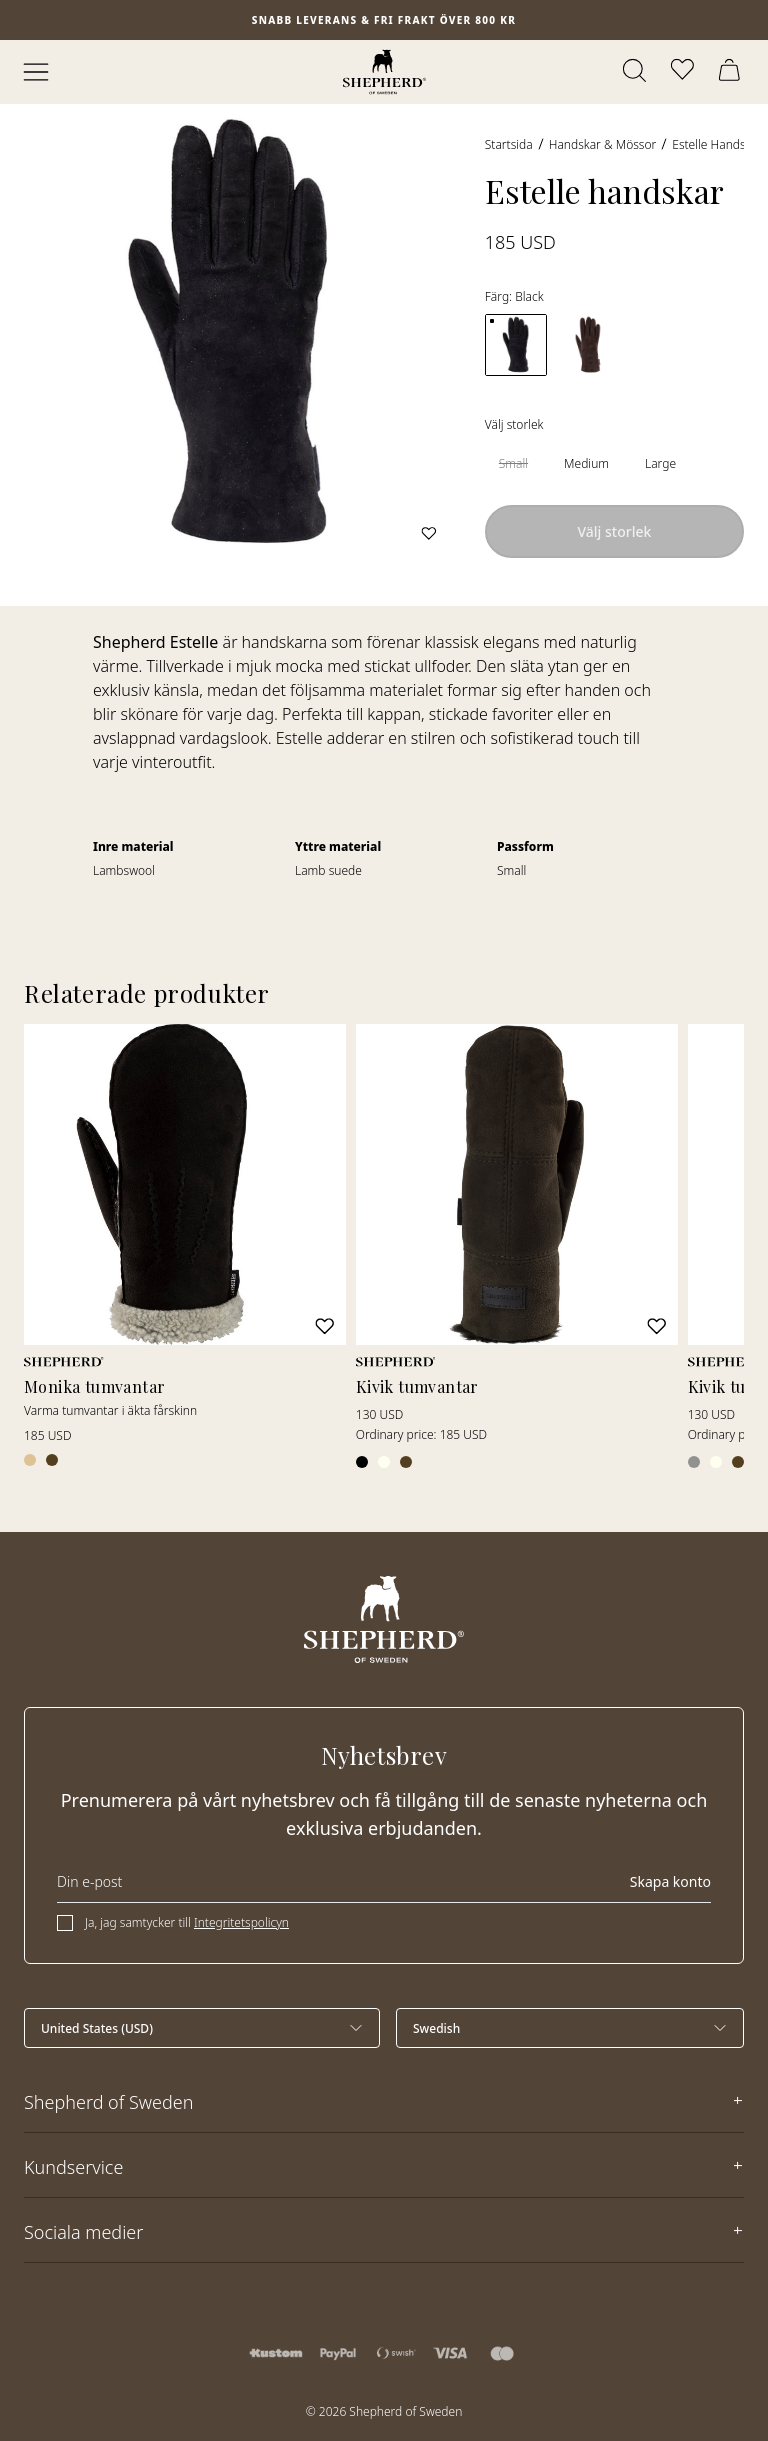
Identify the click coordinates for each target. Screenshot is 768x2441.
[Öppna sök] (636, 72)
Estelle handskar (717, 144)
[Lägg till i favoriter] (429, 533)
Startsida (509, 144)
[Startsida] (384, 72)
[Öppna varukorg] (732, 72)
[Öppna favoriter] (684, 72)
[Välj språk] (570, 2028)
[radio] (513, 463)
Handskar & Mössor (603, 144)
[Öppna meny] (36, 72)
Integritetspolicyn (241, 1922)
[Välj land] (202, 2028)
